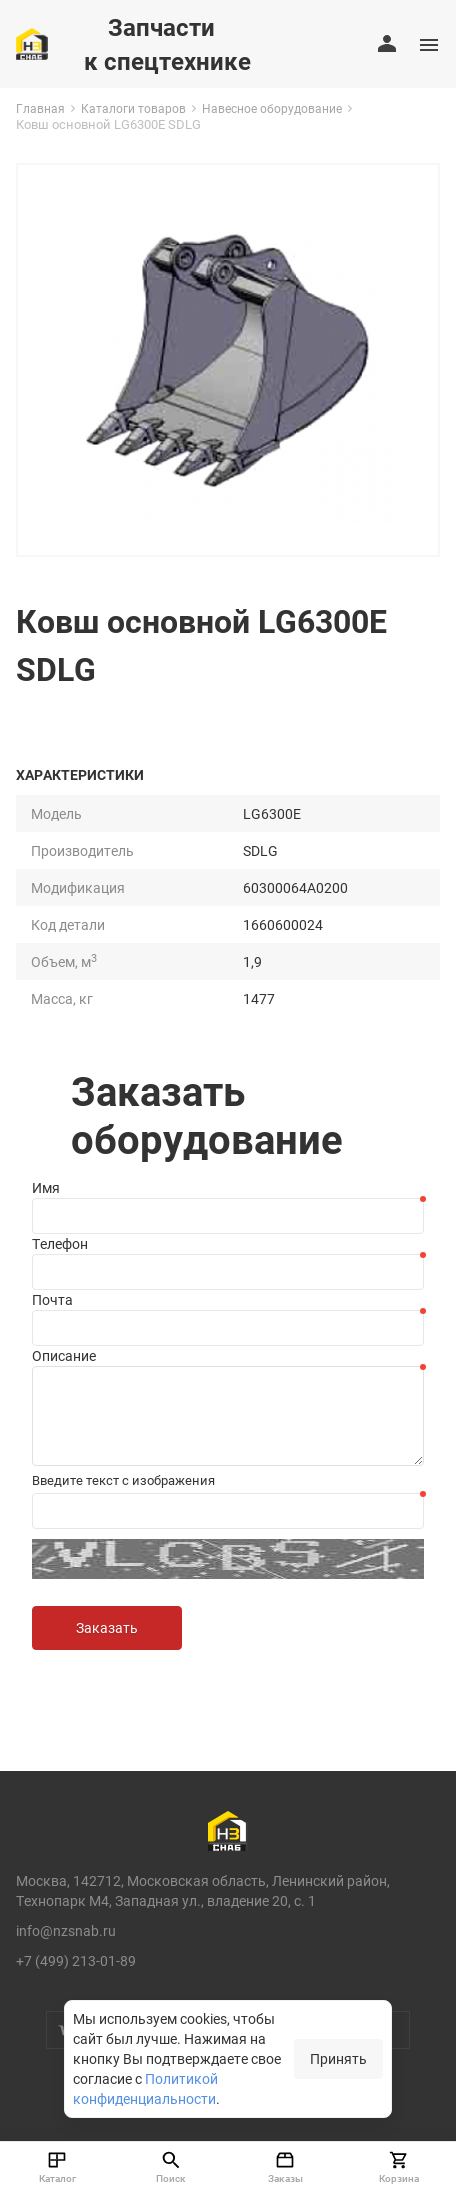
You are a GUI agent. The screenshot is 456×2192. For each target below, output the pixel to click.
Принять (338, 2058)
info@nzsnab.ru (66, 1930)
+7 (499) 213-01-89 (76, 1960)
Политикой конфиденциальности (145, 2088)
